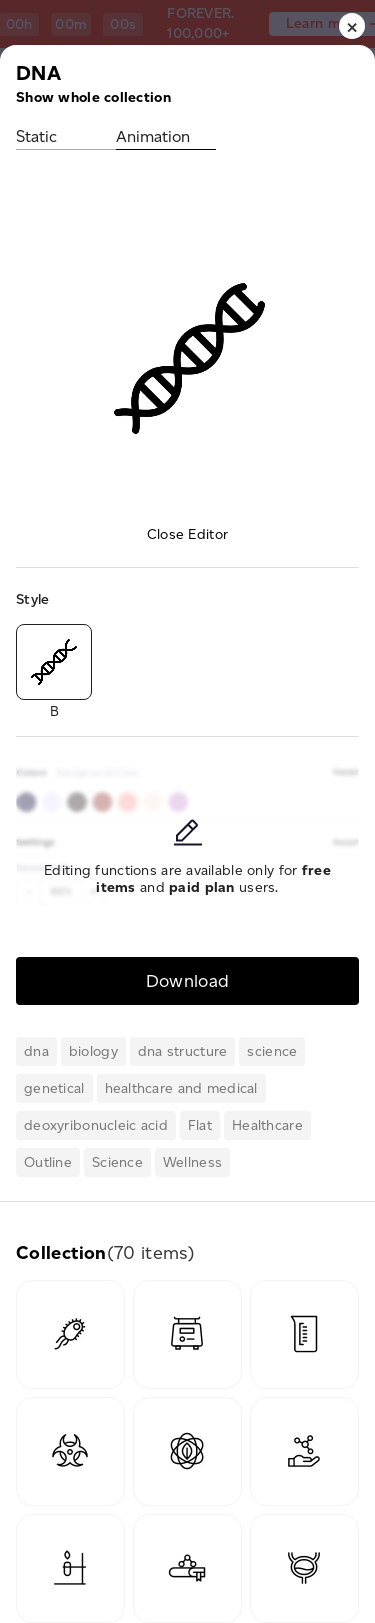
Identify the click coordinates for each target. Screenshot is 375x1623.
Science (117, 1162)
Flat (200, 1125)
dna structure (183, 1051)
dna (36, 1051)
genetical (54, 1088)
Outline (48, 1162)
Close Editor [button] (187, 534)
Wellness (192, 1162)
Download (188, 980)
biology (93, 1051)
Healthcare (267, 1125)
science (272, 1051)
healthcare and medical (181, 1088)
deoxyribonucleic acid (96, 1125)
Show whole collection (93, 97)
